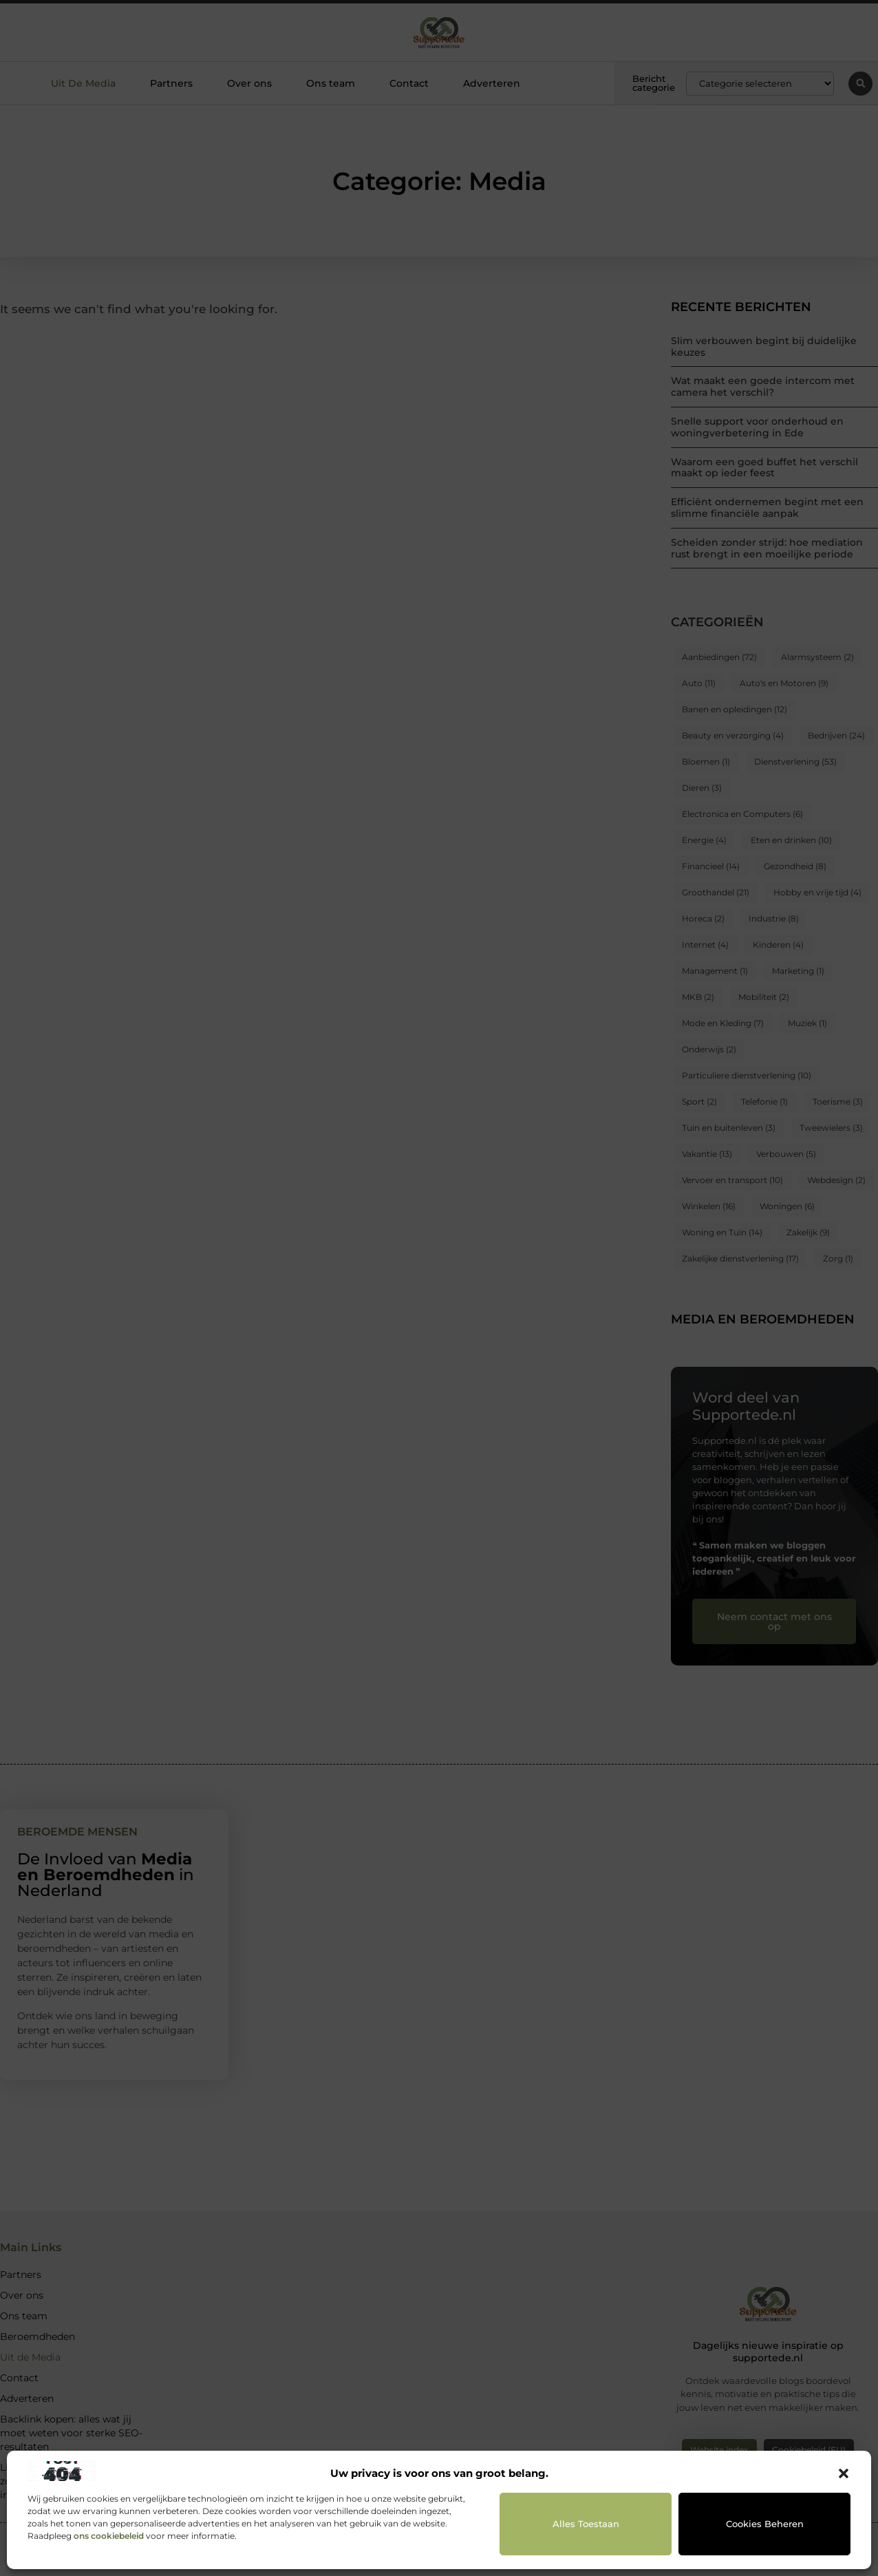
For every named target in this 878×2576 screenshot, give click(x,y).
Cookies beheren (765, 2523)
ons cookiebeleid (109, 2536)
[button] (843, 2473)
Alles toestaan (586, 2523)
